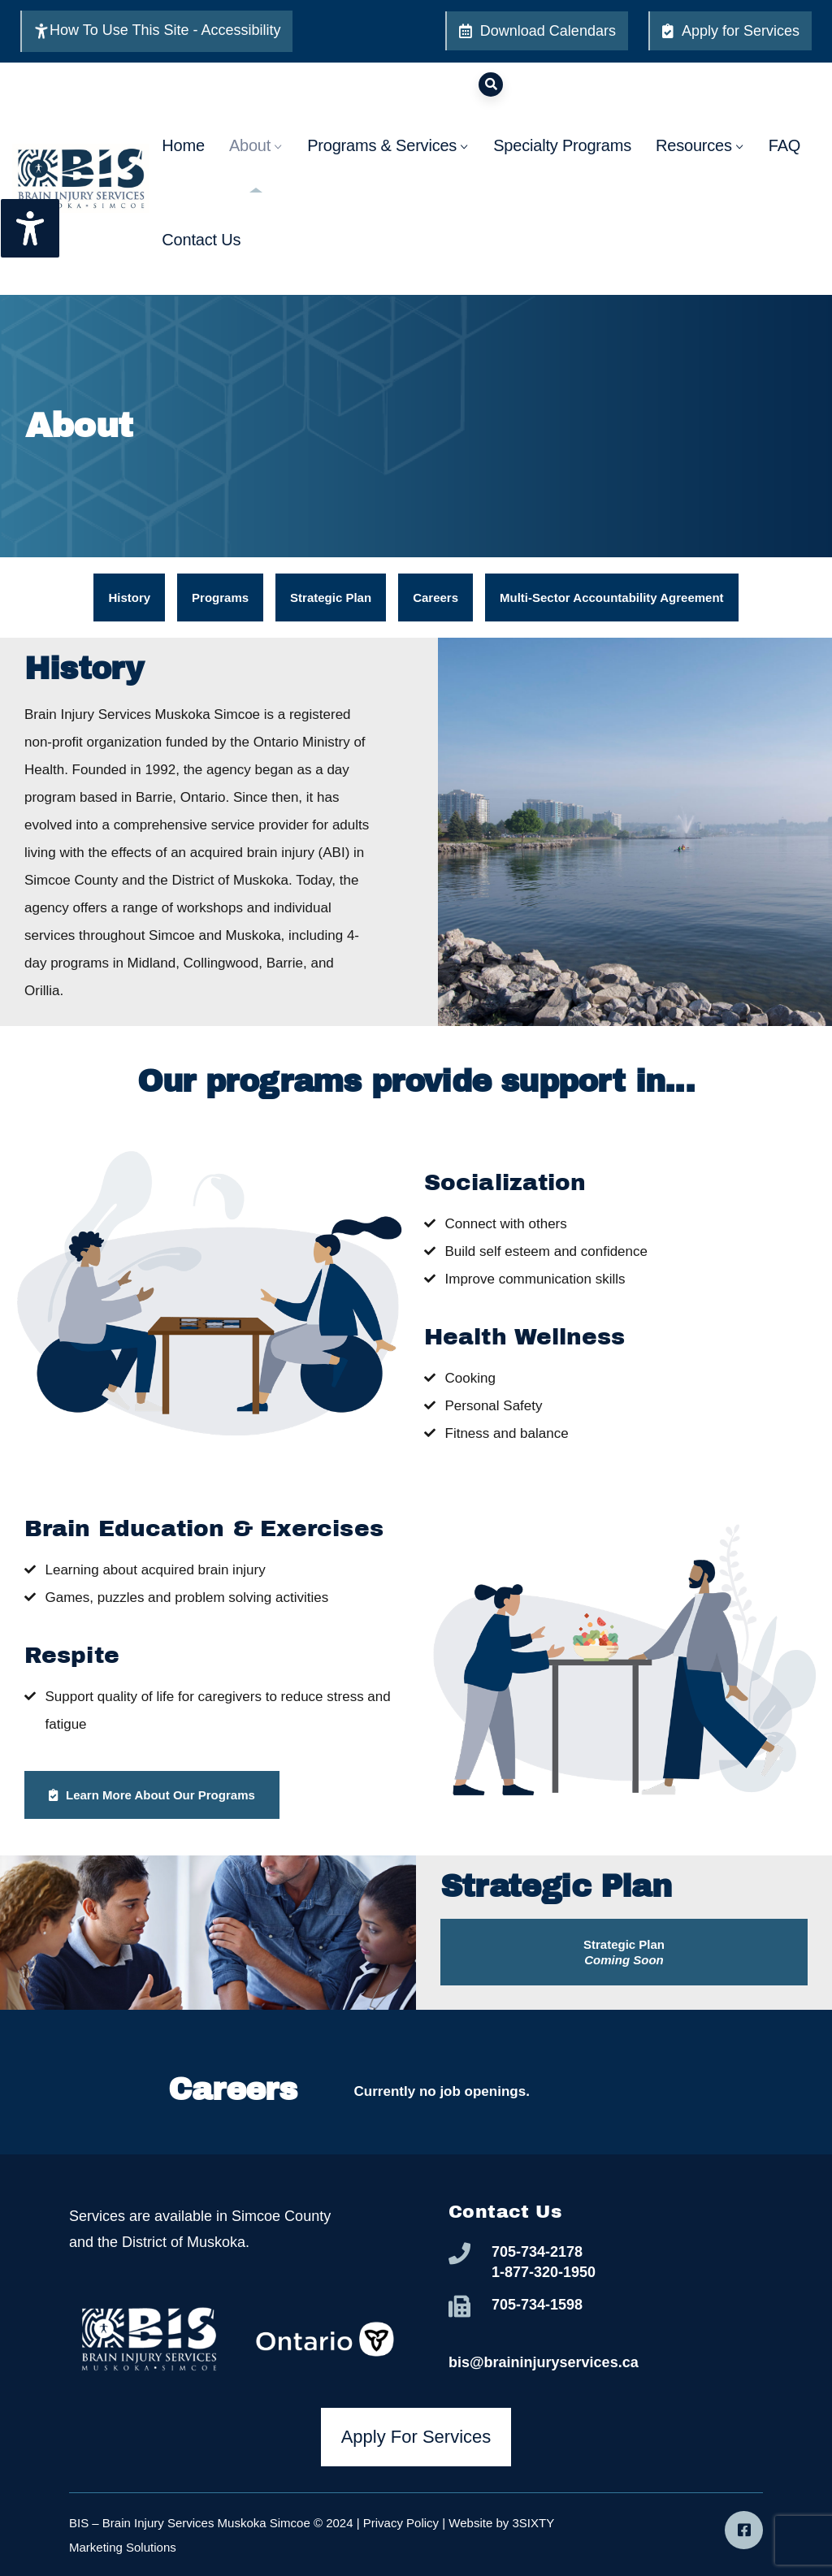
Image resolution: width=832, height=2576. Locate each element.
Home (183, 164)
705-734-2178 (537, 2252)
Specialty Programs (562, 164)
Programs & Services (388, 164)
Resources (700, 164)
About (256, 164)
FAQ (784, 164)
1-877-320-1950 (544, 2272)
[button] (624, 1952)
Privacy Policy (401, 2523)
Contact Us (201, 259)
